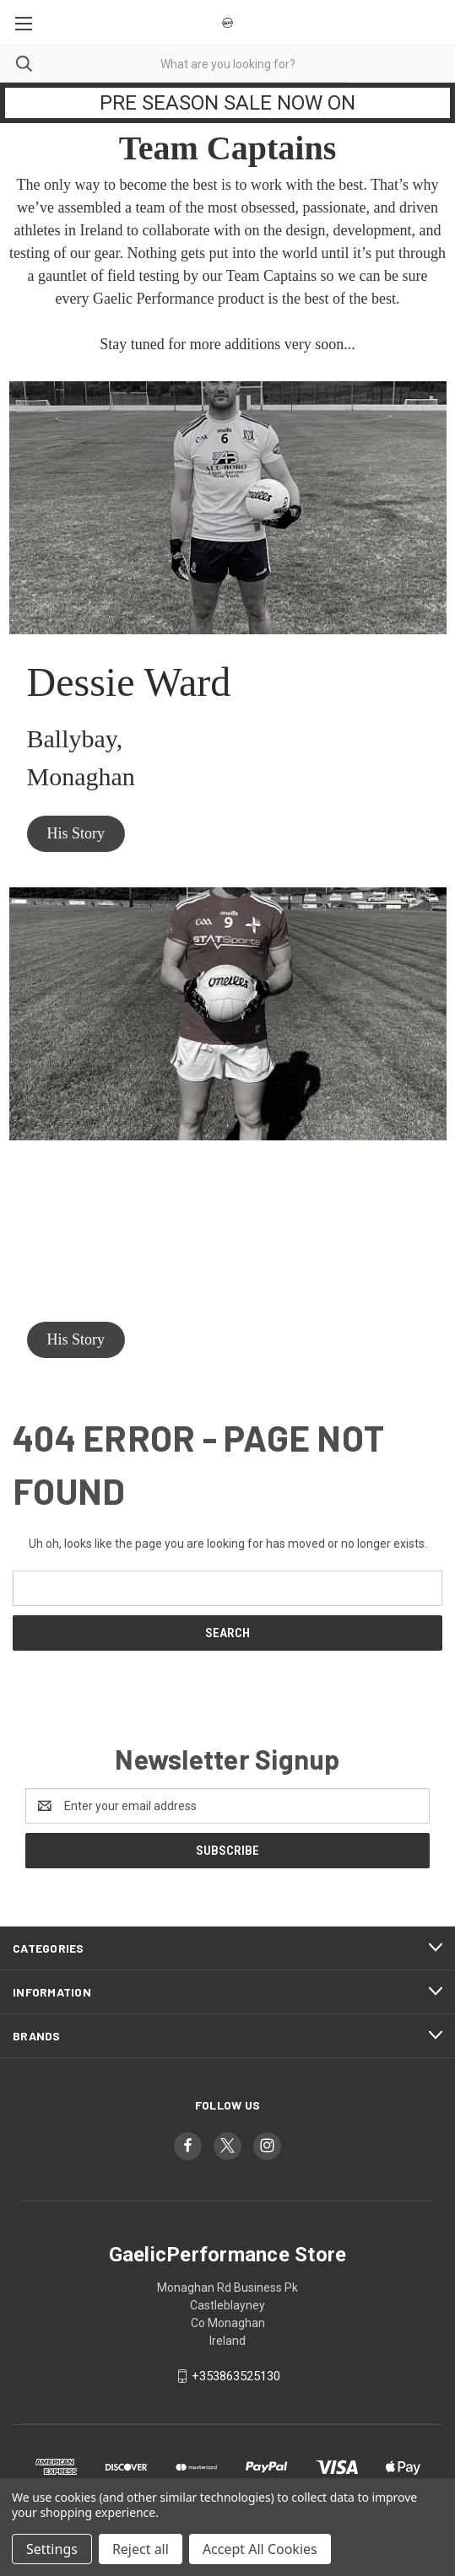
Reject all (140, 2549)
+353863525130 (236, 2376)
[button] (76, 834)
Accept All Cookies (260, 2549)
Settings (52, 2549)
